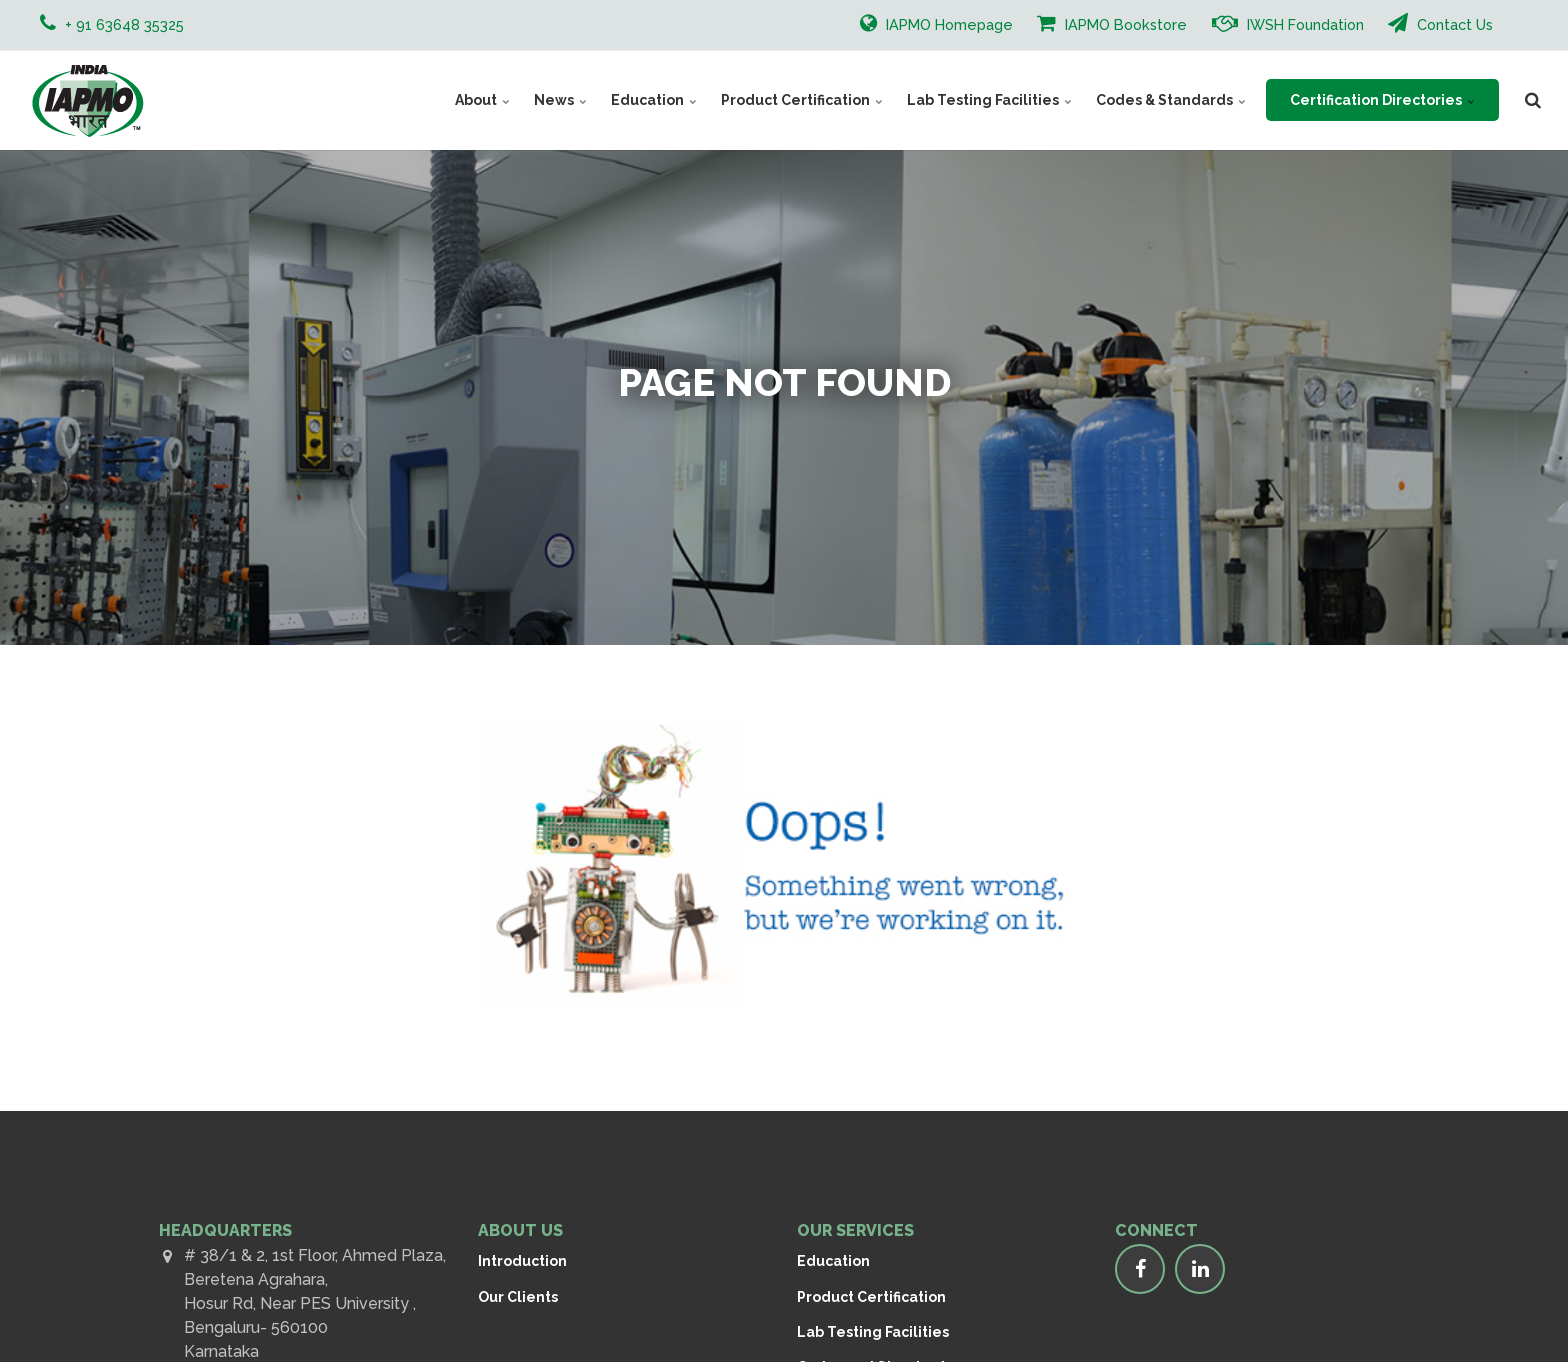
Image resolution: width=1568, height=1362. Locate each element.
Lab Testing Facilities (989, 100)
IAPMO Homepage (936, 23)
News (560, 100)
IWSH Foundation (1288, 23)
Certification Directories (1382, 100)
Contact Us (1440, 23)
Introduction (522, 1261)
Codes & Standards (1171, 100)
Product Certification (802, 100)
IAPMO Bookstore (1112, 23)
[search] (1533, 100)
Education (654, 100)
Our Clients (518, 1297)
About (482, 100)
